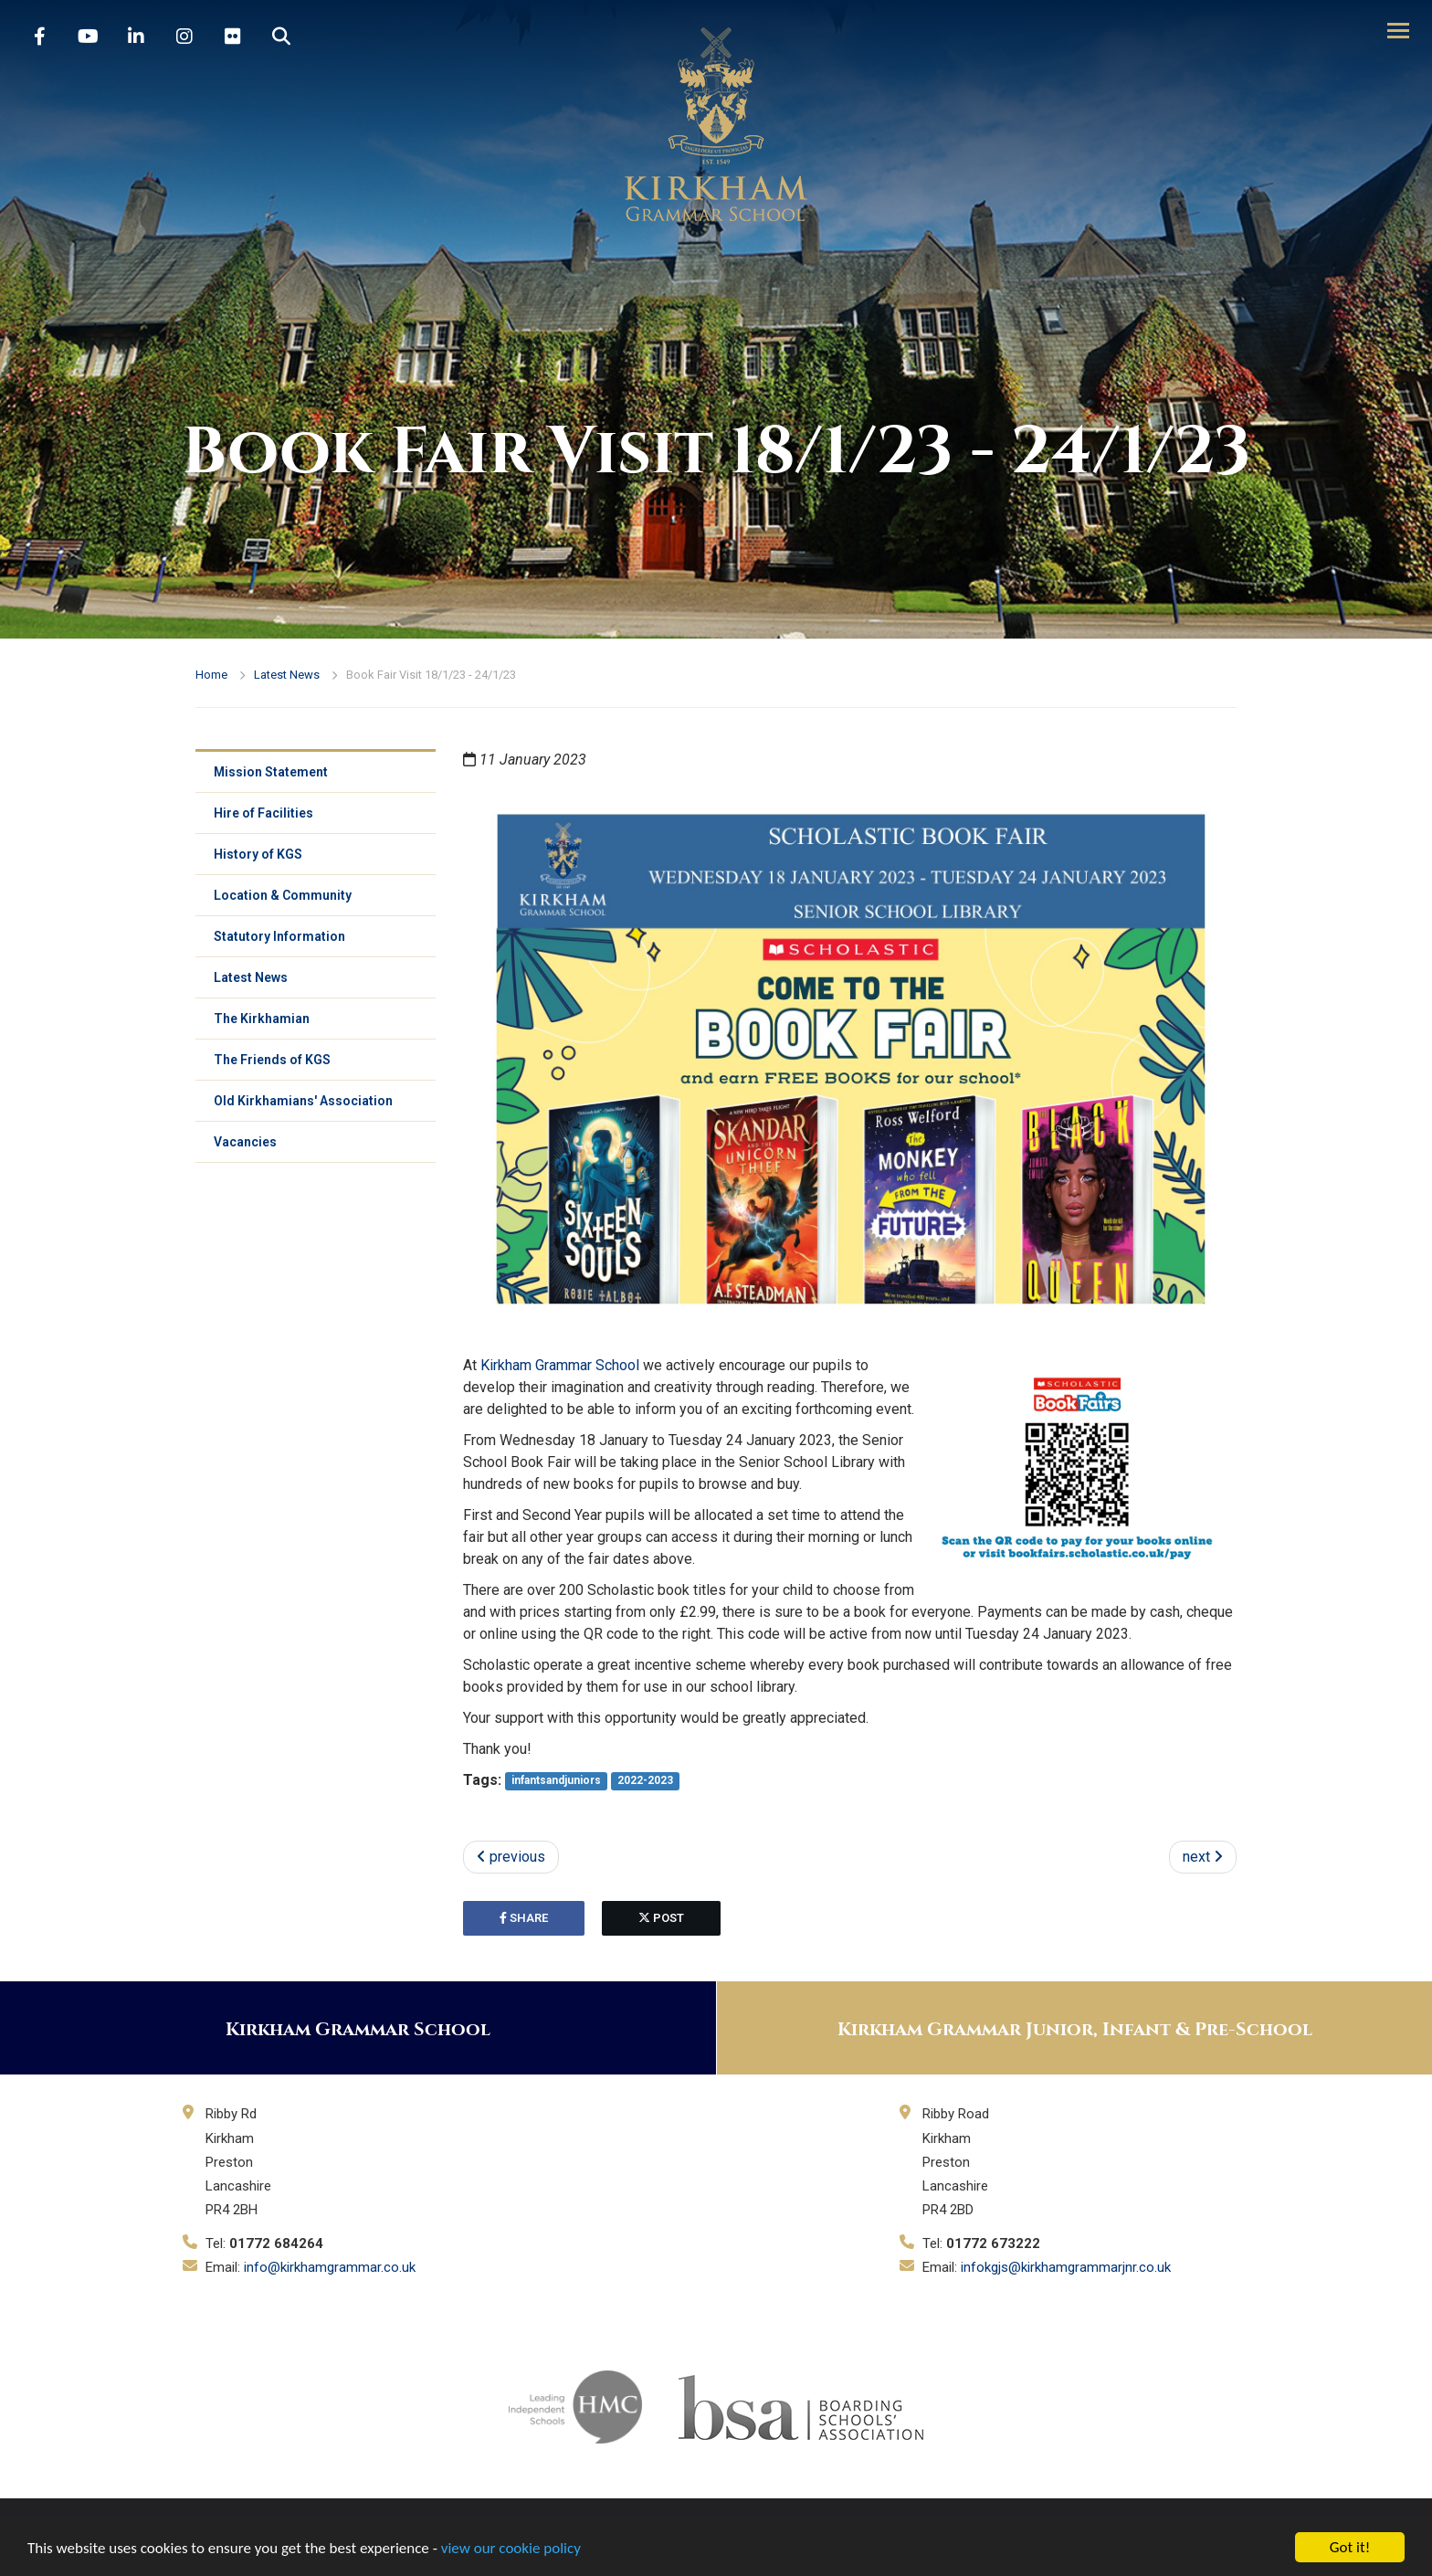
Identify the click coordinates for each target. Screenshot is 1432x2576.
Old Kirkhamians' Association (303, 1100)
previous (511, 1856)
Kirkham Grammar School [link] (559, 1365)
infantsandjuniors (556, 1781)
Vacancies (245, 1142)
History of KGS (258, 854)
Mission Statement (271, 772)
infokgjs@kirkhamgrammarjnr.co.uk (1066, 2267)
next (1203, 1856)
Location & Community (283, 895)
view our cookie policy (511, 2549)
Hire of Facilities (263, 813)
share (524, 1918)
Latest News (287, 674)
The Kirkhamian (262, 1018)
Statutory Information (279, 936)
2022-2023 (645, 1781)
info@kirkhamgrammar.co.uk (330, 2267)
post (661, 1918)
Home (211, 674)
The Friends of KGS (272, 1059)
